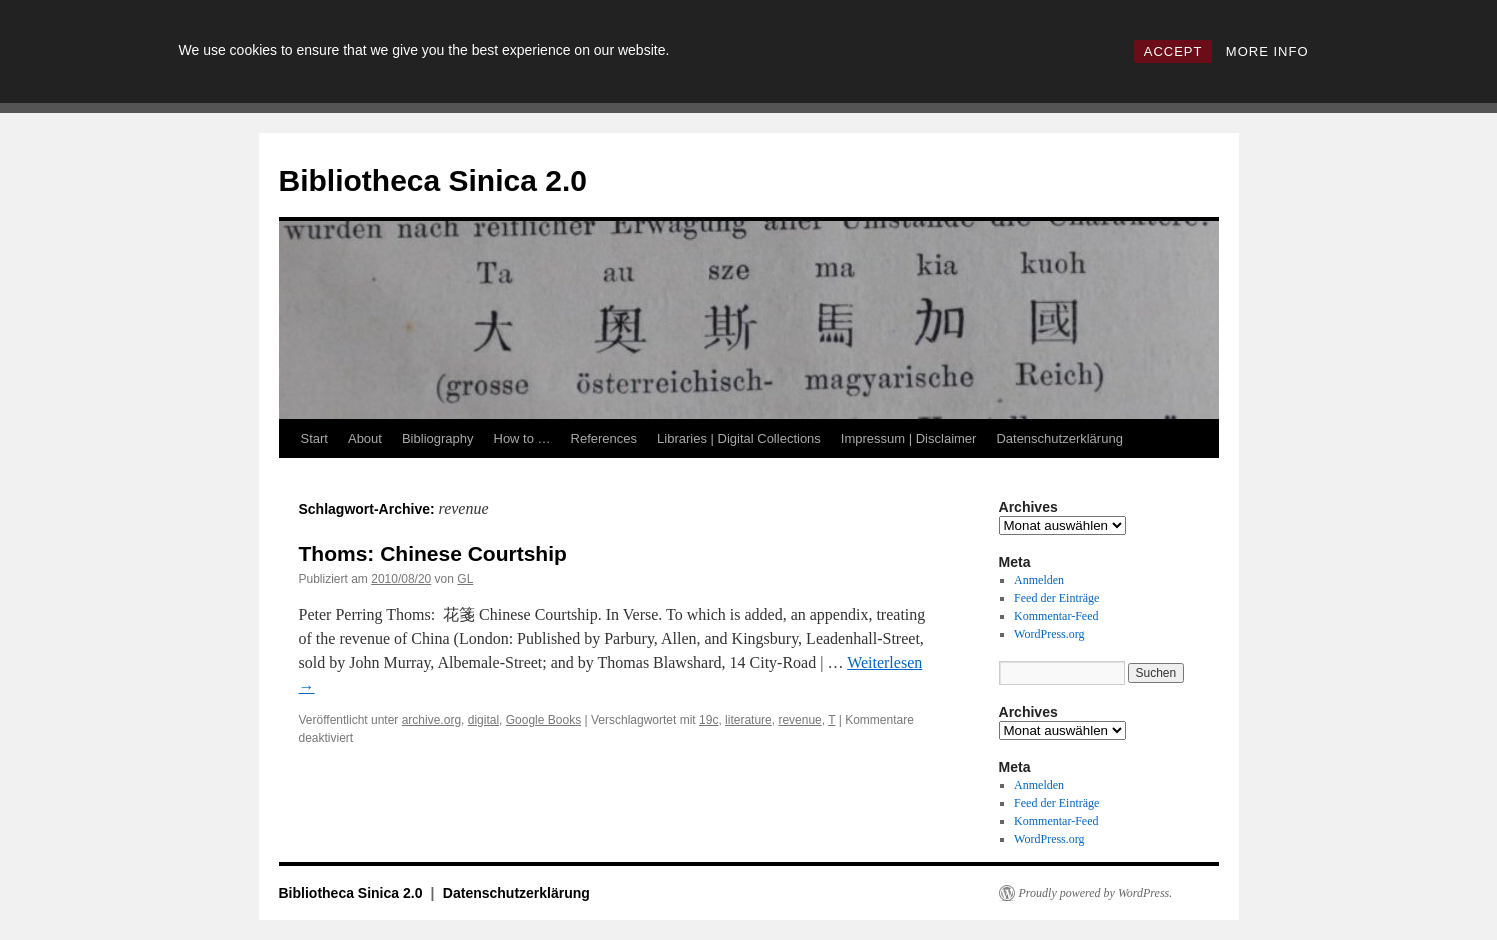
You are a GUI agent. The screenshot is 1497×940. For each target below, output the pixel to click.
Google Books (543, 720)
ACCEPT (1173, 51)
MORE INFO (1267, 51)
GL (465, 579)
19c (708, 720)
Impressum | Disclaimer (909, 438)
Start (314, 438)
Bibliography (438, 438)
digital (483, 720)
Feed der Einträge (1056, 598)
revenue (799, 720)
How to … (522, 438)
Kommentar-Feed (1056, 616)
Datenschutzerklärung (1059, 438)
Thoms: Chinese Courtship (433, 553)
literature (748, 720)
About (365, 438)
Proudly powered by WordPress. (1096, 893)
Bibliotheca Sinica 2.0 (433, 180)
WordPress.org (1049, 634)
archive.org (431, 720)
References (604, 438)
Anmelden (1039, 580)
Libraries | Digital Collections (739, 438)
